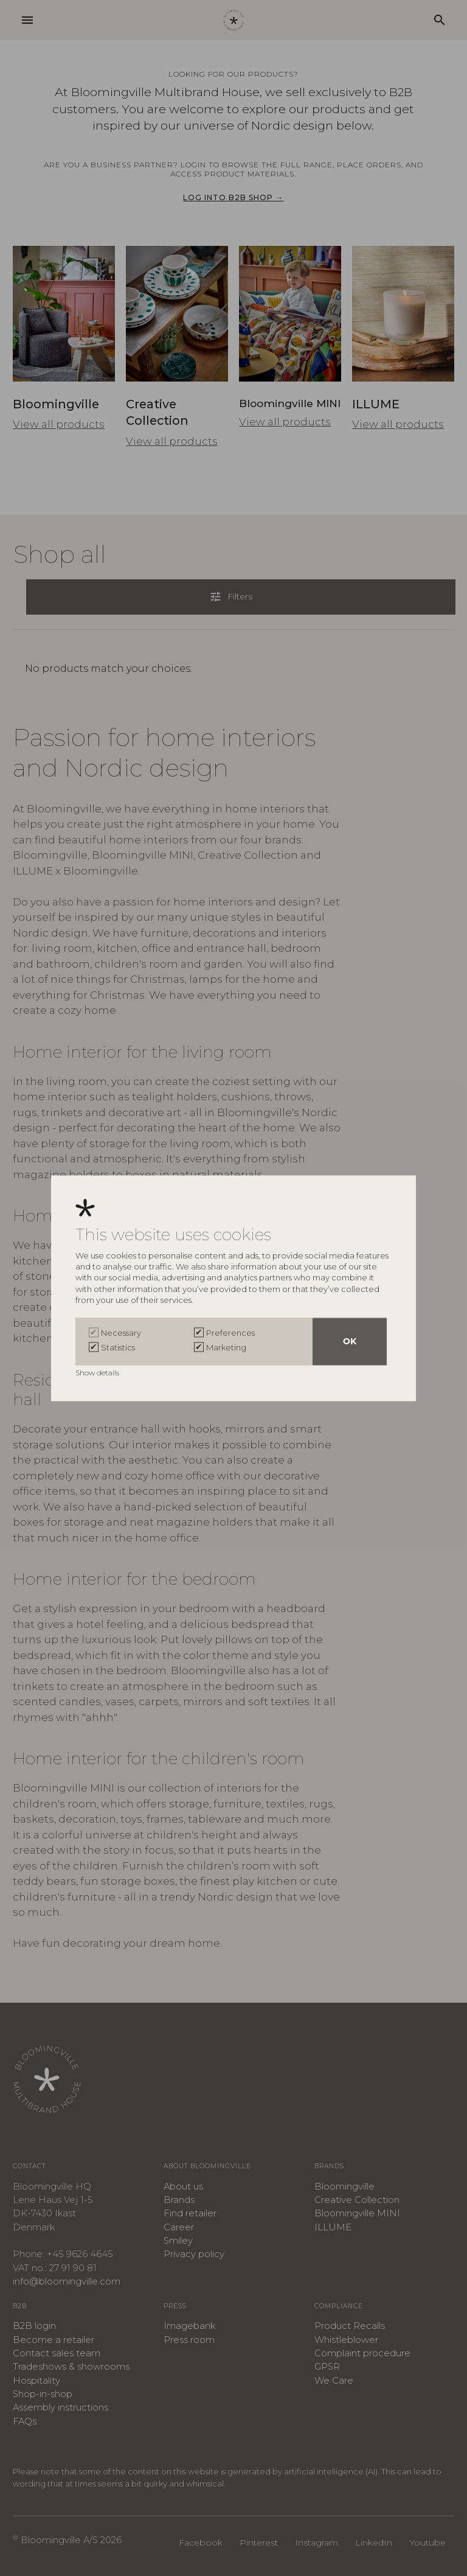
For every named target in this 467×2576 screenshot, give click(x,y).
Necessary (121, 1333)
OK (349, 1341)
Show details (98, 1372)
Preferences (230, 1333)
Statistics (118, 1347)
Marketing (226, 1347)
